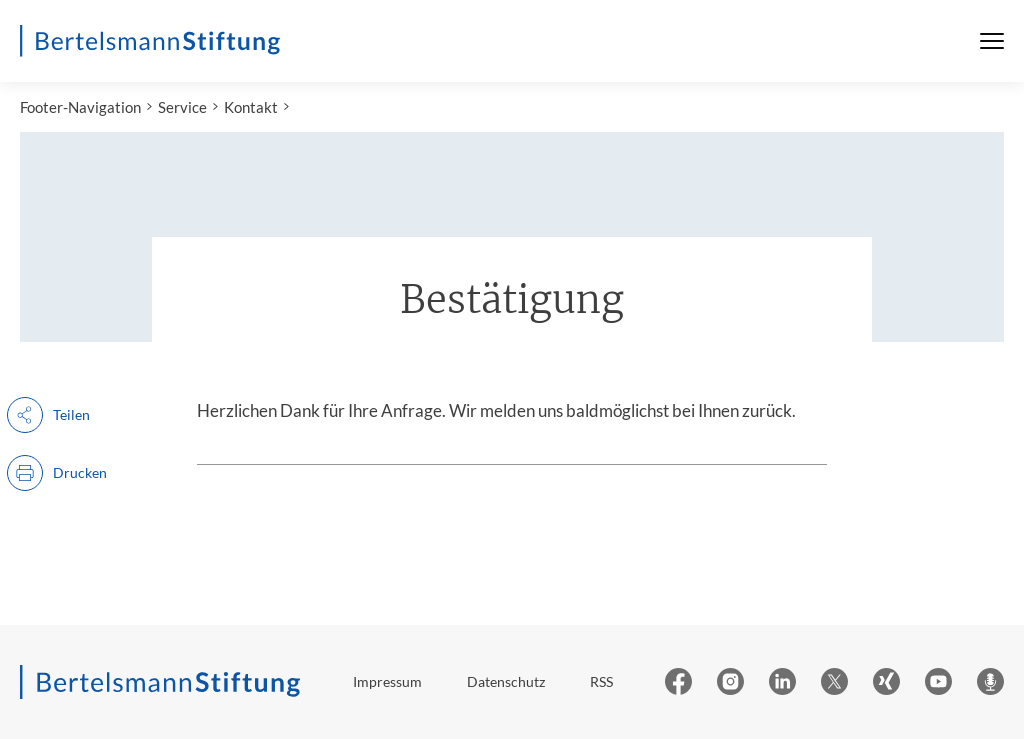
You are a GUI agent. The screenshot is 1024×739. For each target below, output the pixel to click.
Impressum (387, 681)
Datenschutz (506, 681)
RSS (601, 681)
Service (182, 107)
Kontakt (251, 107)
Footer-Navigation (80, 107)
